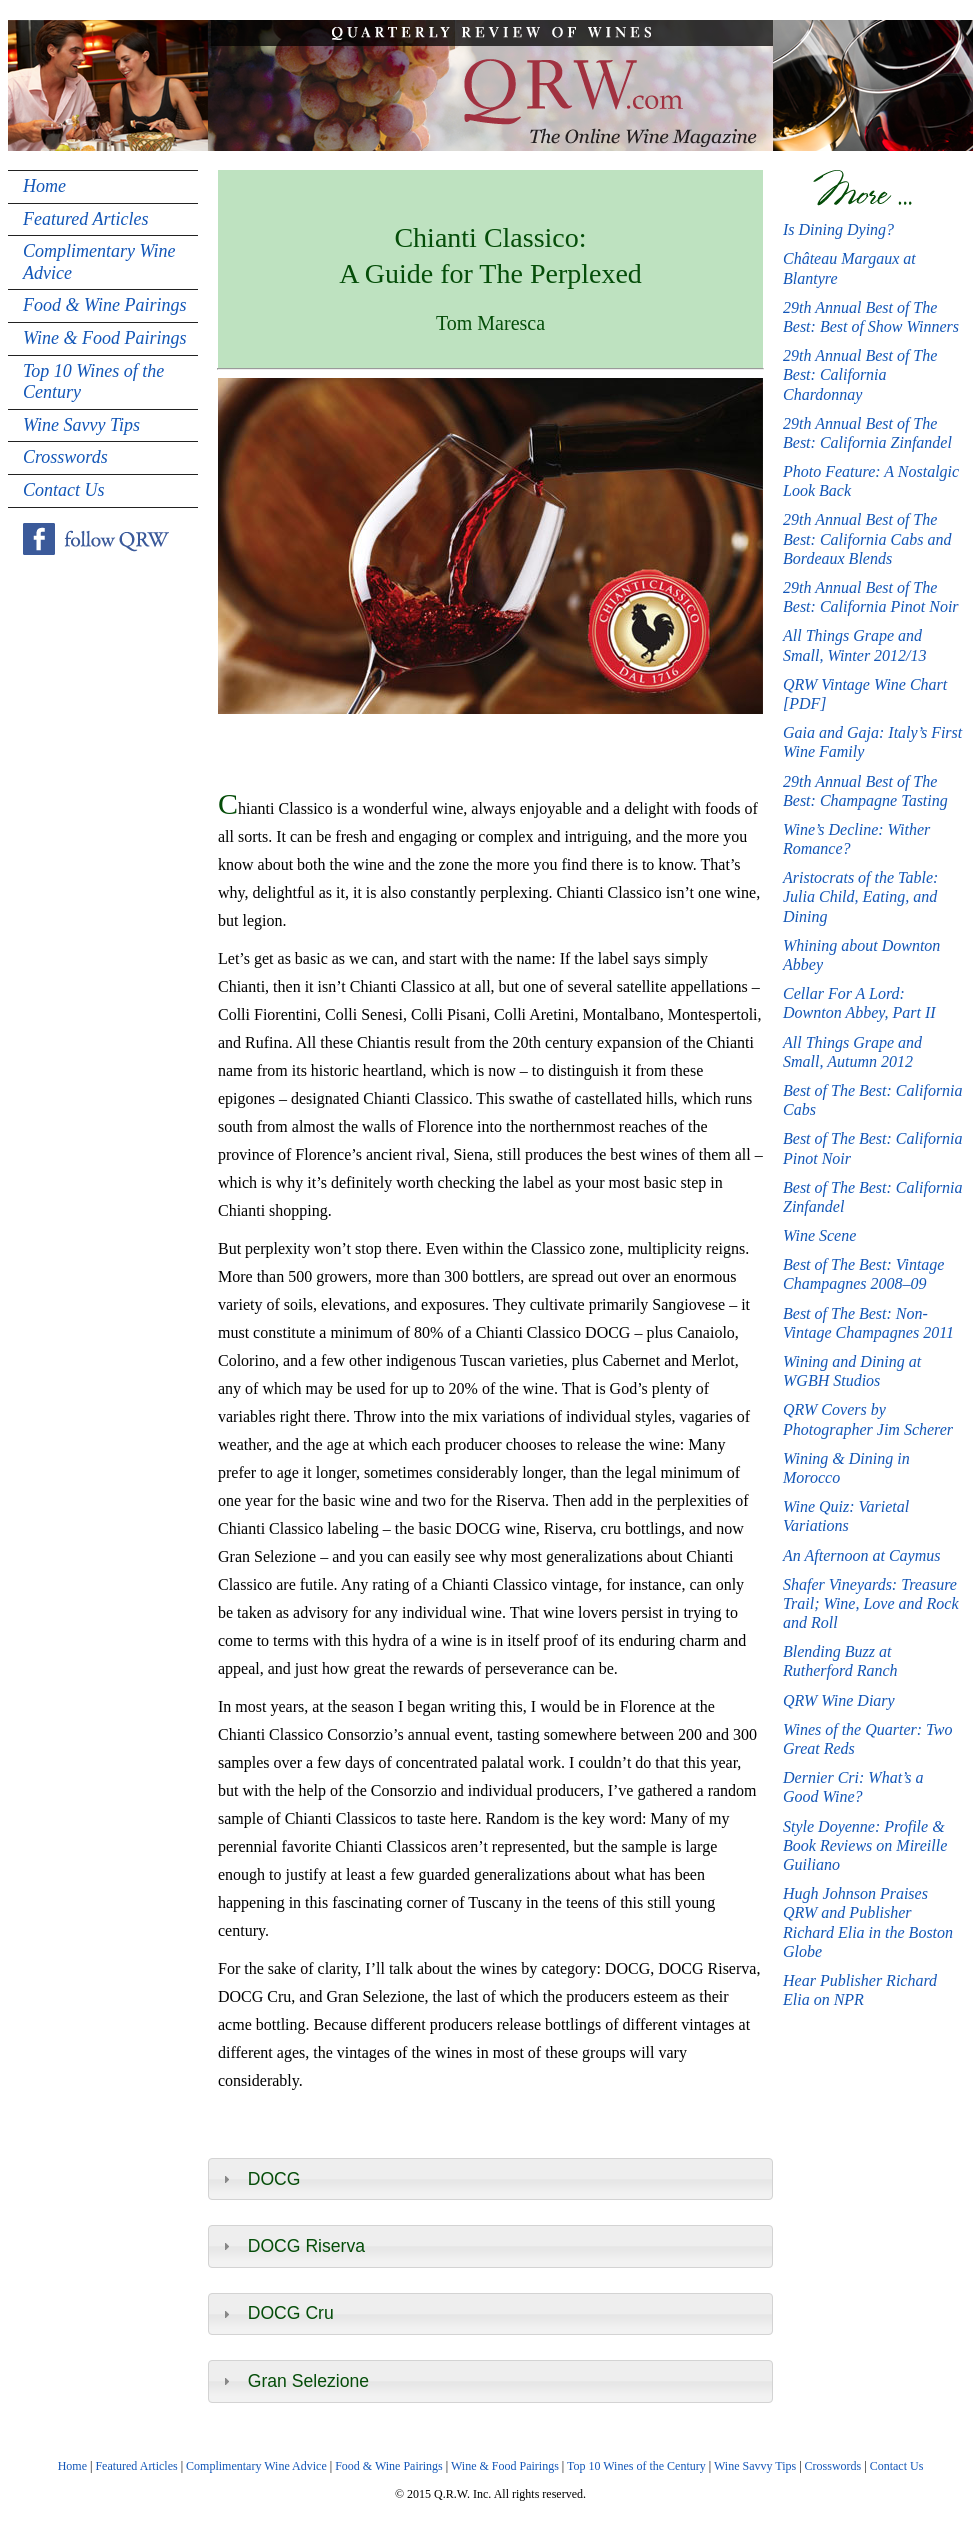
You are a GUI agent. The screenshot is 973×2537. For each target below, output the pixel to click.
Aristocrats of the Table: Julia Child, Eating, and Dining (860, 896)
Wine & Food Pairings (105, 338)
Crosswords (65, 457)
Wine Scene (819, 1235)
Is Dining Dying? (838, 229)
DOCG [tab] (259, 2179)
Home (44, 186)
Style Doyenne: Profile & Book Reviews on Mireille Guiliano (865, 1845)
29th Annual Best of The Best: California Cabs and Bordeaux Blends (867, 538)
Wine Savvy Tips (81, 425)
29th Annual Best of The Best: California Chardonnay (860, 374)
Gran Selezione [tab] (293, 2381)
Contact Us (64, 490)
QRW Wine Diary (839, 1700)
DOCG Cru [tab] (276, 2313)
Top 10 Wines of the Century (93, 382)
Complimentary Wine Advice (99, 262)
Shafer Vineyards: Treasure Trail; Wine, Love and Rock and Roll (871, 1603)
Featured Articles (85, 219)
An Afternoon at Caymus (861, 1555)
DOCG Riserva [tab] (291, 2246)
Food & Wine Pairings (105, 305)
